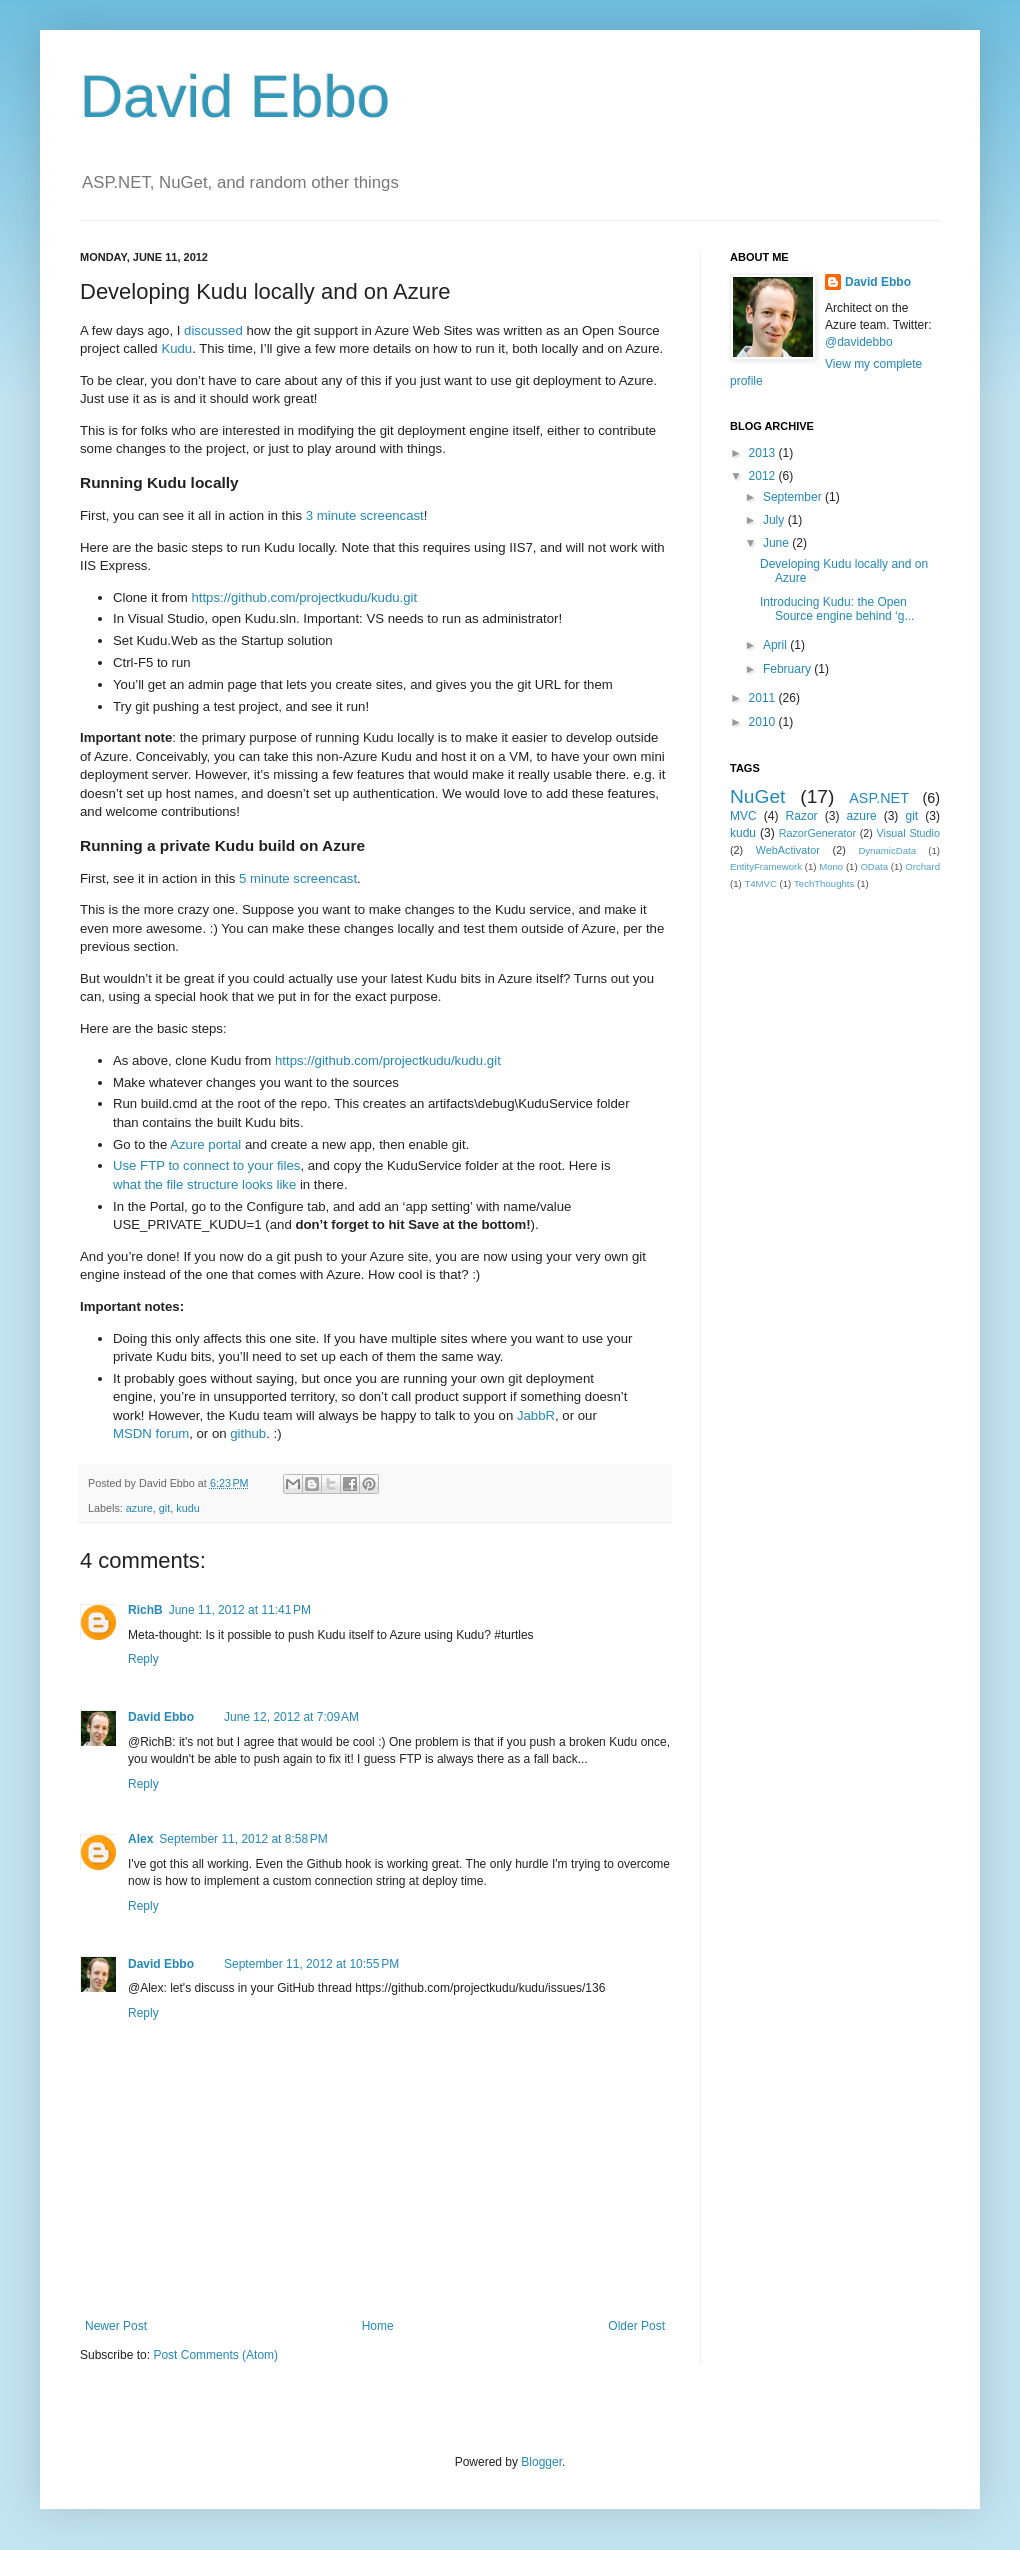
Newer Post (116, 2326)
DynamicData (887, 850)
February (788, 669)
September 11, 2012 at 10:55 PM (311, 1964)
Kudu (176, 348)
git (164, 1508)
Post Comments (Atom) (215, 2355)
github (248, 1433)
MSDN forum (151, 1433)
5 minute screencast (298, 878)
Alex (140, 1839)
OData (874, 866)
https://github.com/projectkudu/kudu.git (304, 597)
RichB (145, 1610)
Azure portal (205, 1144)
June (777, 543)
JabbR (536, 1415)
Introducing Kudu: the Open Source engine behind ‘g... (837, 609)
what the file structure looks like (204, 1184)
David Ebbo (235, 96)
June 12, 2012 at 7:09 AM (291, 1717)
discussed (213, 330)
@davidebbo (859, 342)
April (776, 645)
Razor (802, 816)
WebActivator (788, 850)
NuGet (757, 796)
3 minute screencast (365, 515)
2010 (764, 722)
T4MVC (760, 883)
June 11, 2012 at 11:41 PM (240, 1610)
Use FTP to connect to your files (206, 1165)
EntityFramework (766, 866)
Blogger (541, 2462)
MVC (743, 816)
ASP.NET (879, 798)
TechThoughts (824, 883)
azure (139, 1508)
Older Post (636, 2326)
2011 (764, 698)
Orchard (922, 866)
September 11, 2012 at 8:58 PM (243, 1839)
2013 (764, 453)
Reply (143, 1659)
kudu (187, 1508)
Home (378, 2326)
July (775, 520)
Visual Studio (908, 833)
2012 (764, 476)
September (794, 497)
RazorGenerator (817, 833)
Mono (831, 866)
